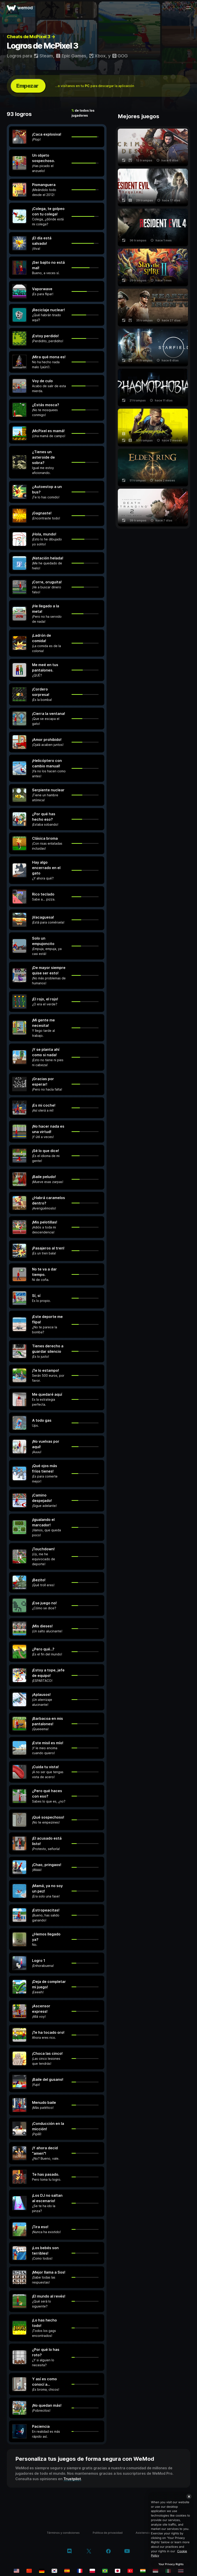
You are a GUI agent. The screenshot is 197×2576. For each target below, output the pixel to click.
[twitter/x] (89, 2552)
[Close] (189, 2496)
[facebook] (108, 2551)
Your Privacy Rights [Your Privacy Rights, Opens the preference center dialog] (170, 2564)
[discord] (69, 2552)
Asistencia (143, 2532)
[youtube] (127, 2551)
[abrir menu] (188, 7)
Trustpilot (72, 2479)
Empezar (27, 85)
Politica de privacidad (108, 2532)
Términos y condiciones (63, 2532)
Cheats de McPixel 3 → (31, 36)
